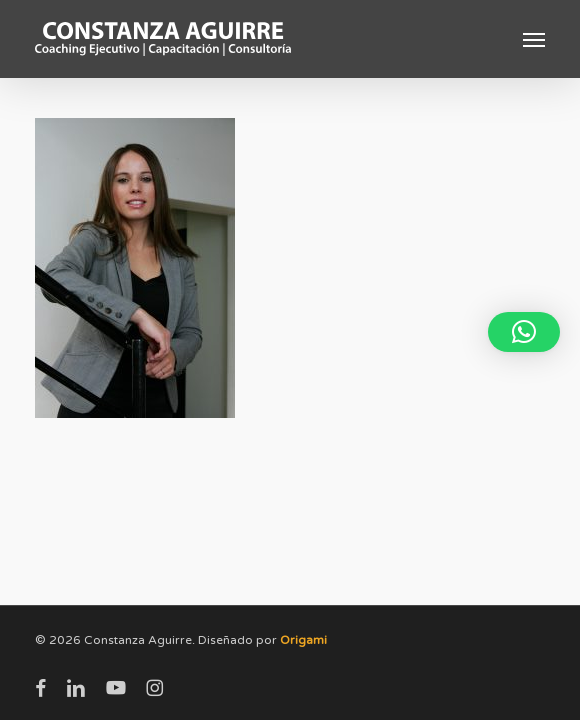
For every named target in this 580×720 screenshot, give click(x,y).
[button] (534, 39)
